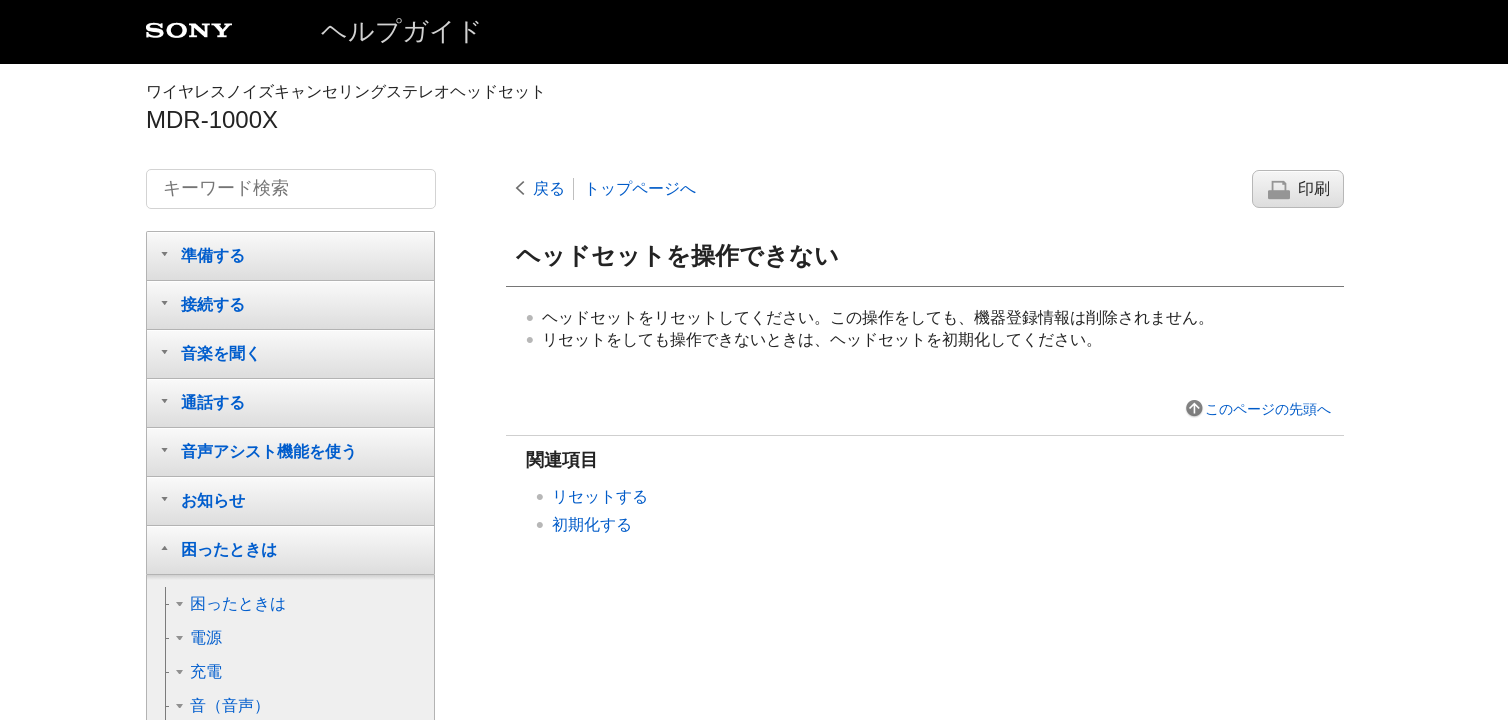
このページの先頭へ (1268, 409)
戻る (549, 188)
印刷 (1314, 188)
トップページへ (640, 188)
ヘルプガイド (402, 31)
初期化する (592, 524)
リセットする (600, 496)
